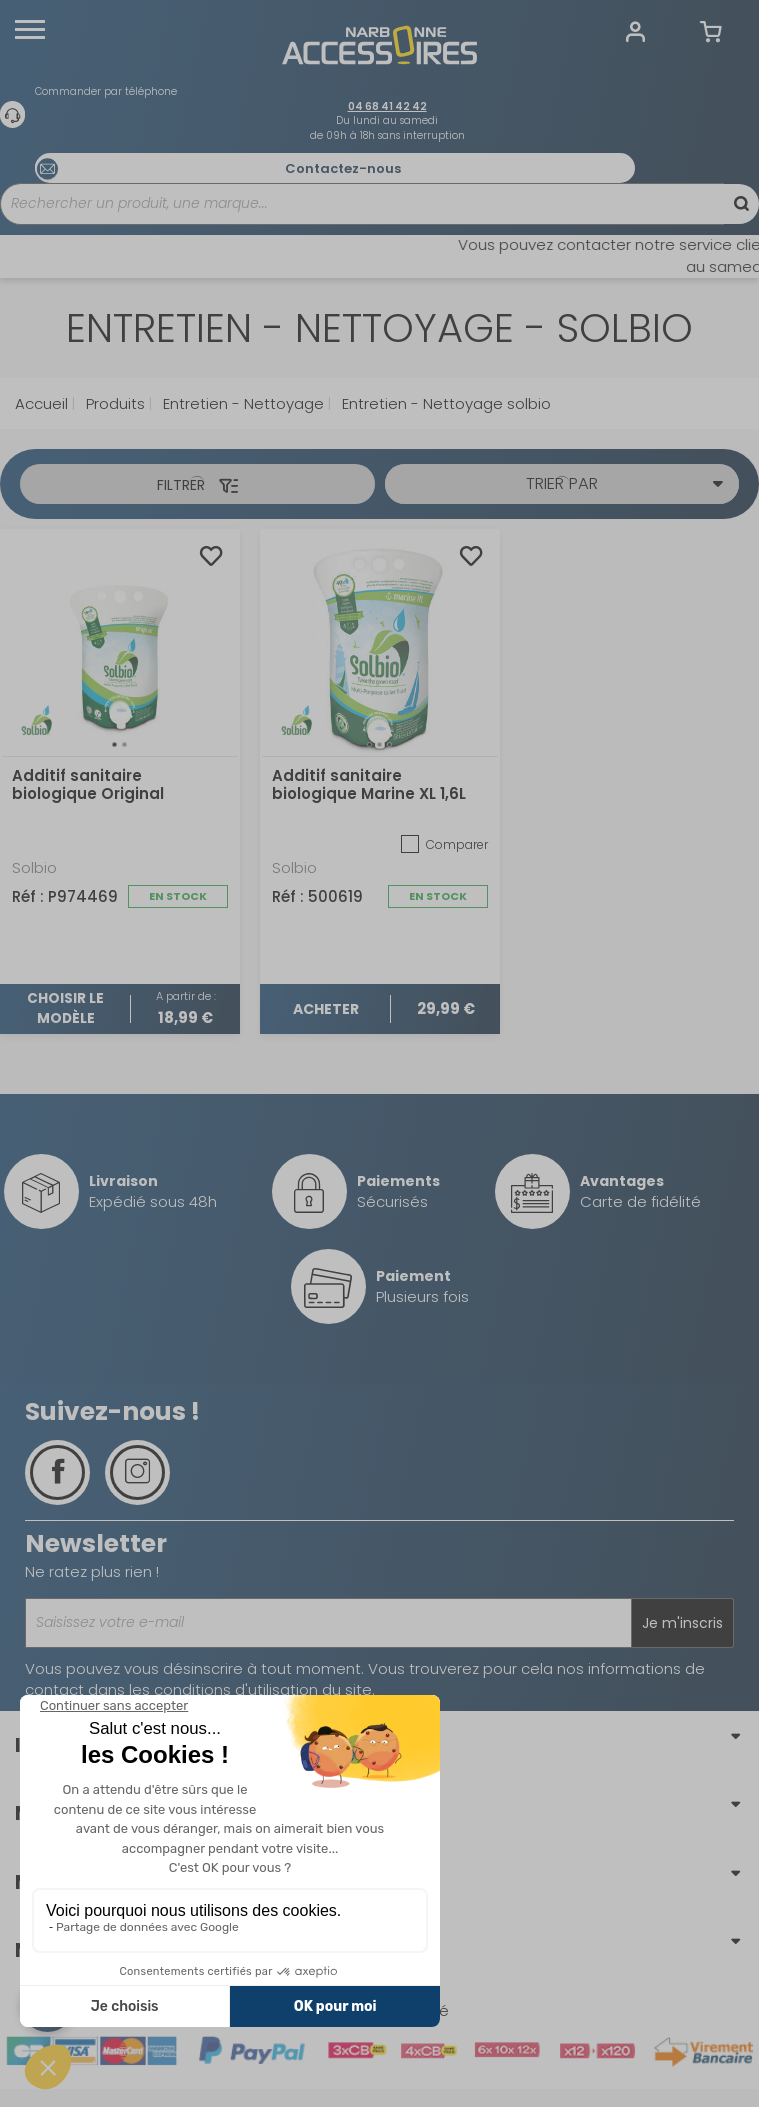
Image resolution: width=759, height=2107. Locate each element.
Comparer (443, 844)
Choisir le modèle (65, 1009)
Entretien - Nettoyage (241, 403)
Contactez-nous (343, 168)
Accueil (41, 403)
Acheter (326, 1009)
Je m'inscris (682, 1623)
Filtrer (197, 485)
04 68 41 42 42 (387, 106)
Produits (113, 403)
